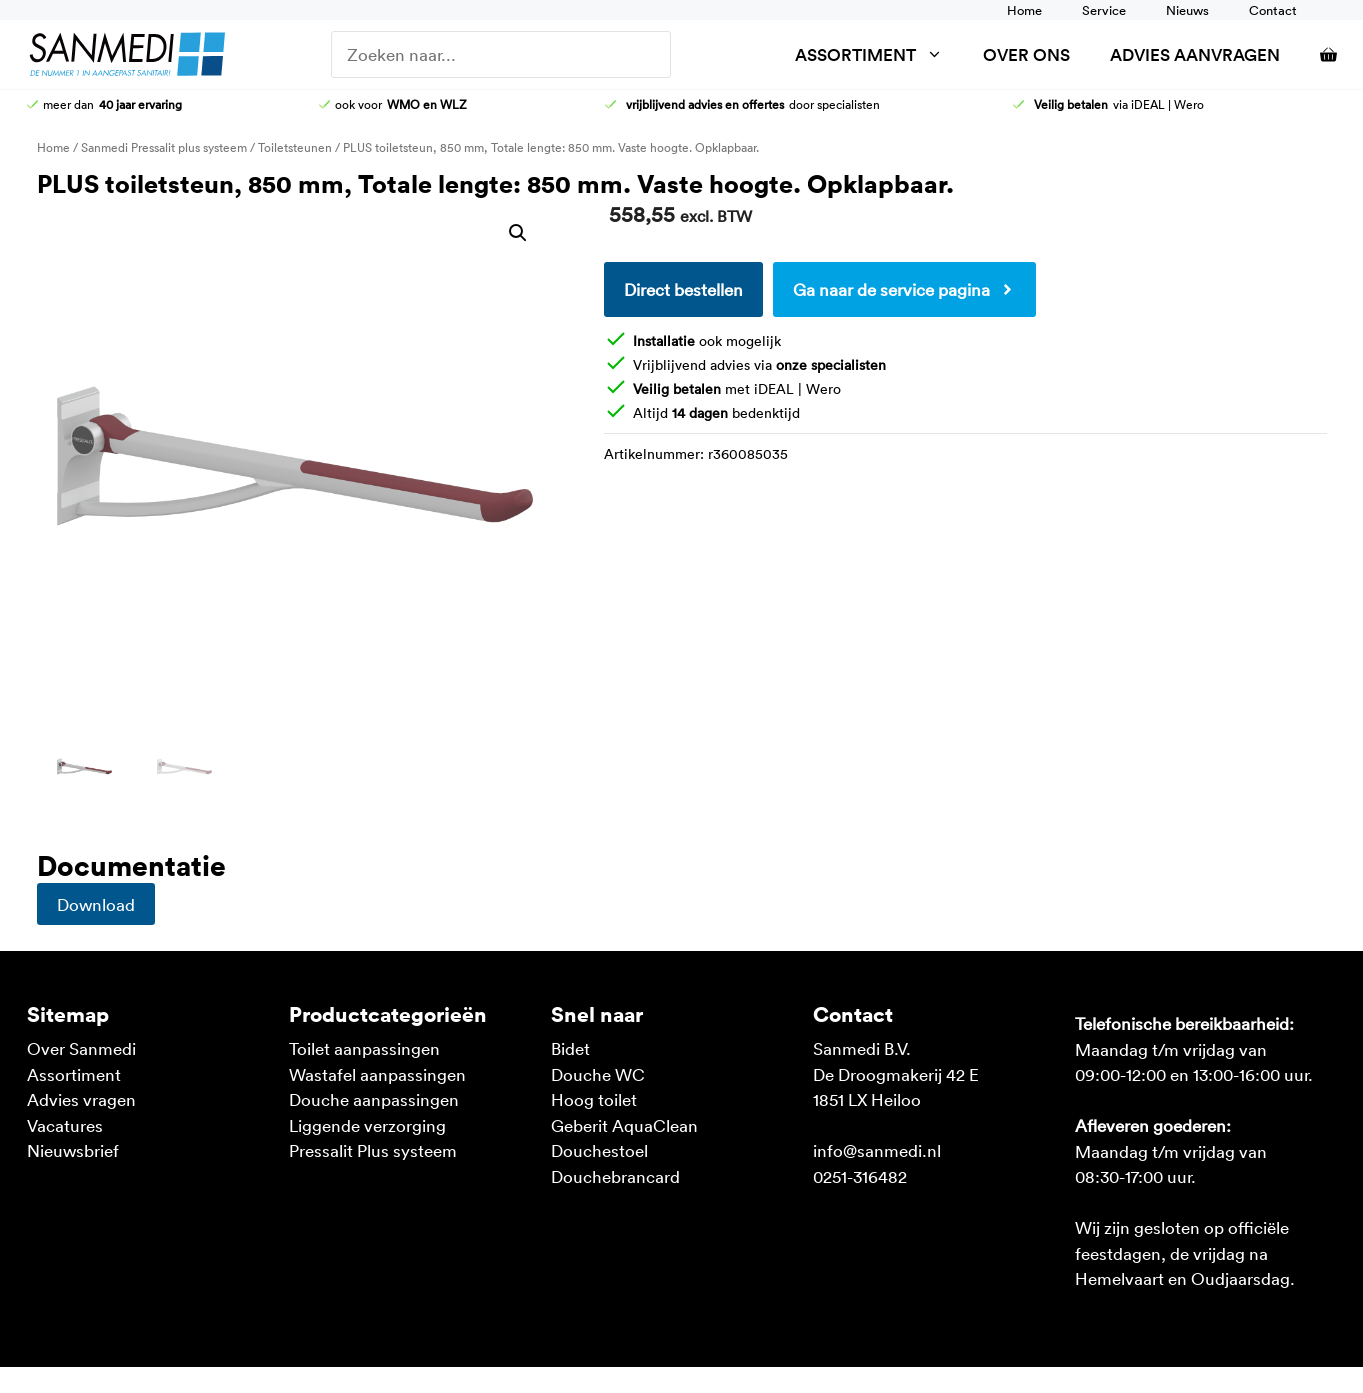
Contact (1273, 10)
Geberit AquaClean (624, 1125)
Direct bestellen (683, 289)
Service (1104, 10)
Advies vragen (81, 1099)
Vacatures (65, 1125)
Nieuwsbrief (73, 1150)
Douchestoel (599, 1150)
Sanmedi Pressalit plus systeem (164, 147)
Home (1024, 10)
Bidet (570, 1048)
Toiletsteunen (295, 147)
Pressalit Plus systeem (373, 1150)
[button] (518, 233)
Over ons (1026, 54)
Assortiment (879, 54)
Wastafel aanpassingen (377, 1074)
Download (96, 904)
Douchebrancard (615, 1176)
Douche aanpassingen (374, 1099)
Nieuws (1187, 10)
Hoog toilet (594, 1099)
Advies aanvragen (1195, 54)
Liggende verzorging (367, 1125)
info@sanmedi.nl (877, 1150)
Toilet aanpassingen (364, 1048)
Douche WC (598, 1074)
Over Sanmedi (81, 1048)
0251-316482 (860, 1176)
